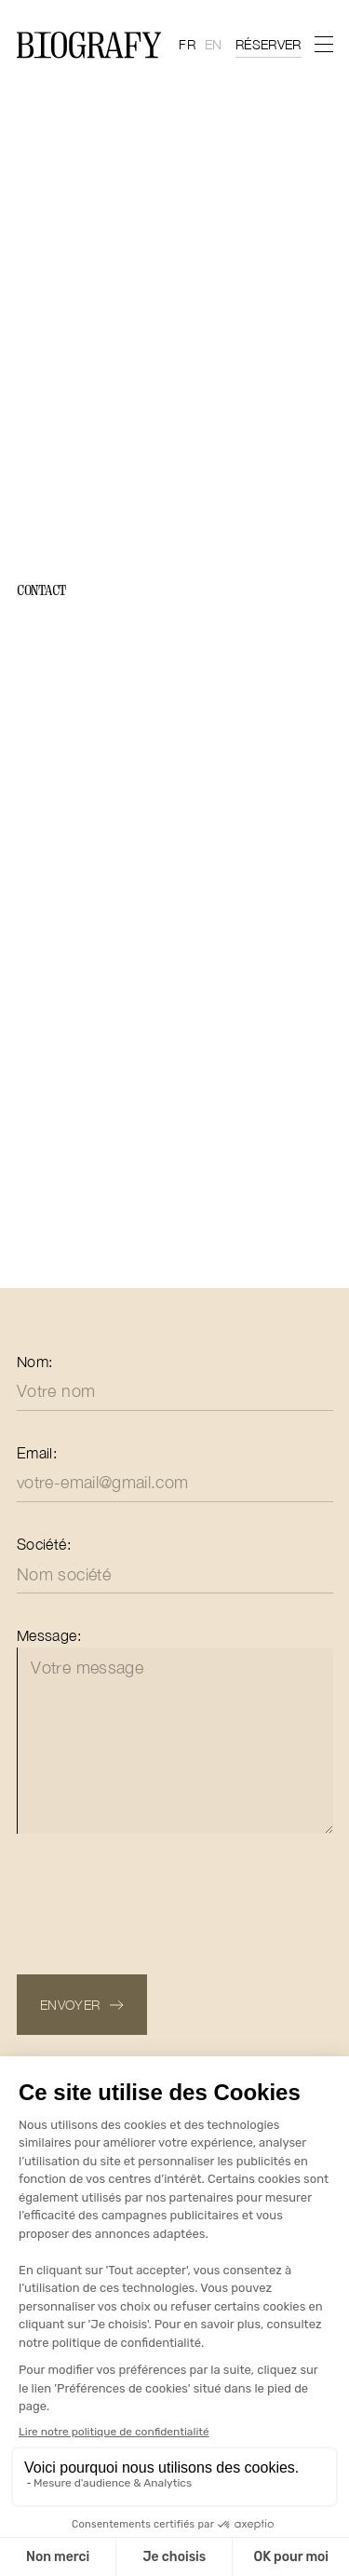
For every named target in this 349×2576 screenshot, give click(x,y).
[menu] (323, 44)
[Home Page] (89, 44)
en (213, 44)
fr (187, 44)
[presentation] (158, 1900)
